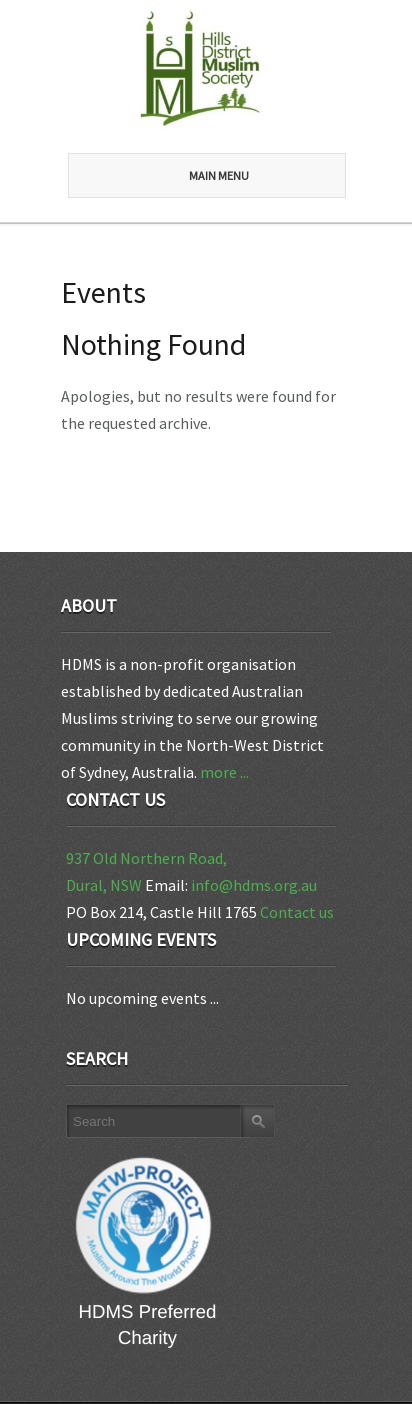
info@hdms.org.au (254, 885)
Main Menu (174, 175)
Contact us (297, 912)
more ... (224, 772)
